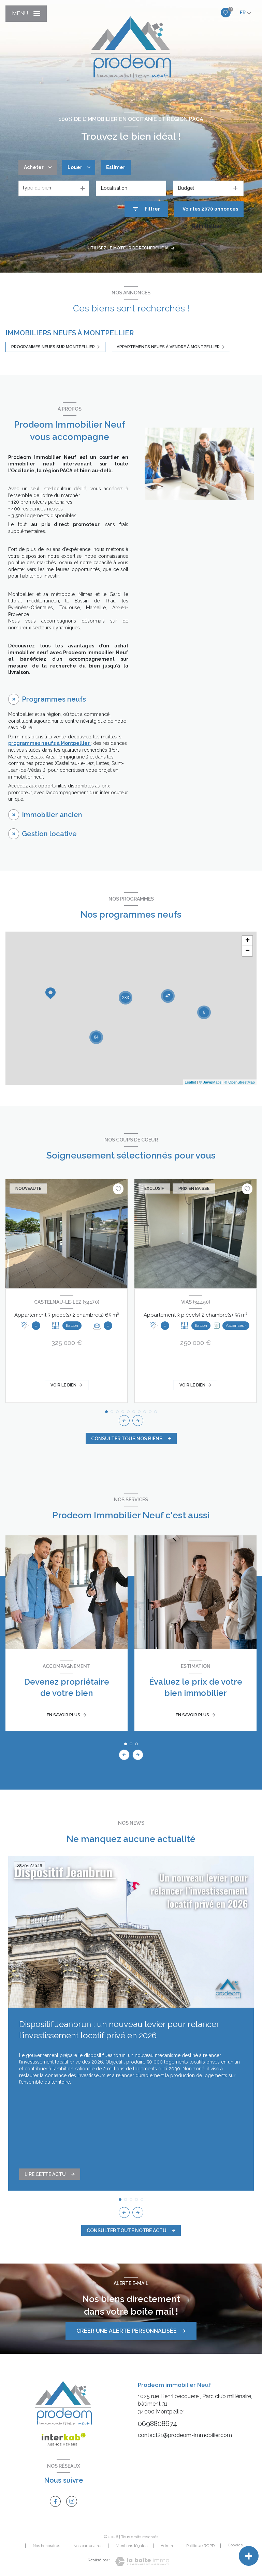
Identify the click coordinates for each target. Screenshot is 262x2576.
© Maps (210, 1082)
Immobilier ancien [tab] (52, 815)
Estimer (115, 167)
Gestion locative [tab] (49, 834)
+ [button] (247, 941)
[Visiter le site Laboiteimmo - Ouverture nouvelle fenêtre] (142, 2561)
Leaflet (190, 1082)
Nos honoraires (46, 2545)
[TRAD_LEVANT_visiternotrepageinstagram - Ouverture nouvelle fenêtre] (71, 2501)
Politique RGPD (200, 2545)
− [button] (247, 951)
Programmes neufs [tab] (54, 699)
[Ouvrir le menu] (26, 13)
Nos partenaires (87, 2545)
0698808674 (157, 2424)
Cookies (235, 2545)
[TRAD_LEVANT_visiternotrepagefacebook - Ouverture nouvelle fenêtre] (55, 2501)
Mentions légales (131, 2545)
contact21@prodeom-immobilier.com (185, 2435)
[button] (137, 1420)
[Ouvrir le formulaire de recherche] (146, 209)
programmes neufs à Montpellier (49, 743)
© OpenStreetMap (239, 1082)
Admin (167, 2545)
